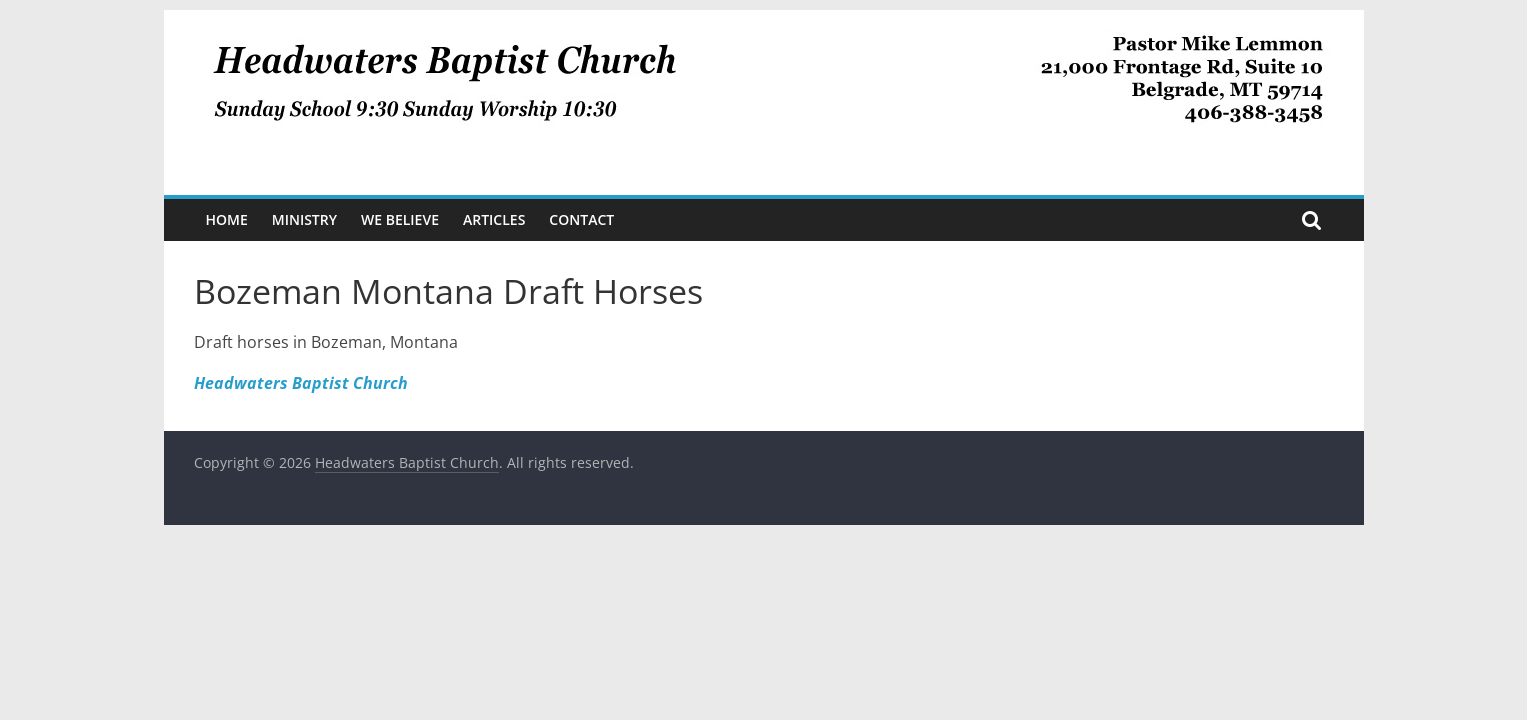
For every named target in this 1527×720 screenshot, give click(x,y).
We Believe (400, 219)
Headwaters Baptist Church (301, 383)
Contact (581, 219)
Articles (494, 219)
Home (227, 219)
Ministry (304, 219)
